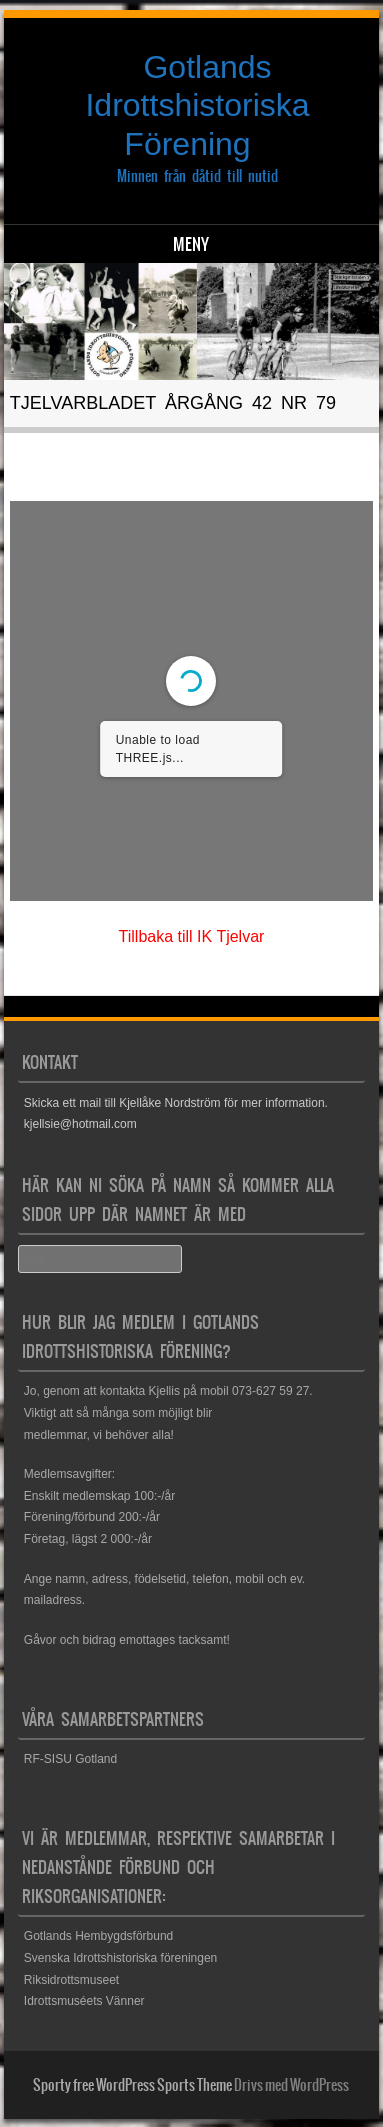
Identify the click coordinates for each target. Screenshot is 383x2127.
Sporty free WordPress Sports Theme (132, 2085)
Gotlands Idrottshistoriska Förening (197, 105)
